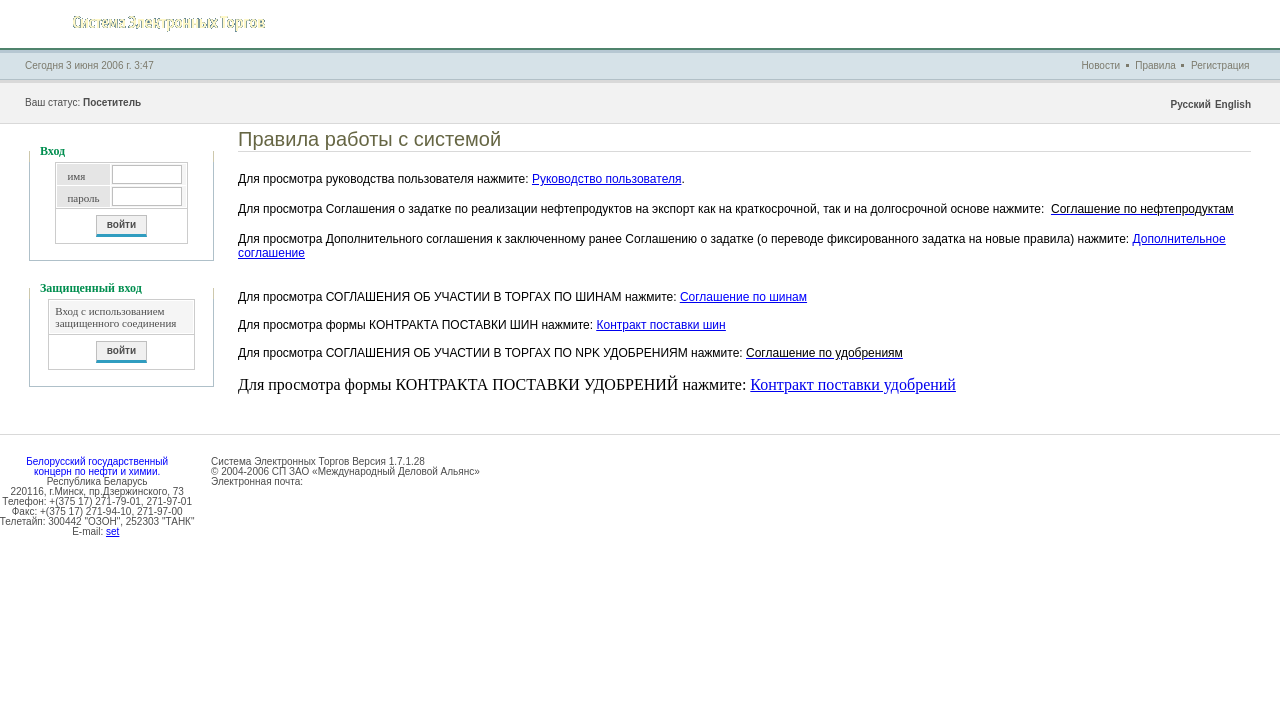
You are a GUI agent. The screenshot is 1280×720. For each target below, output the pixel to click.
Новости (1100, 65)
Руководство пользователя (606, 179)
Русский (1190, 104)
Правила (1155, 65)
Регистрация (1220, 65)
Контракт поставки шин (660, 325)
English (1233, 104)
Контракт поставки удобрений (853, 384)
